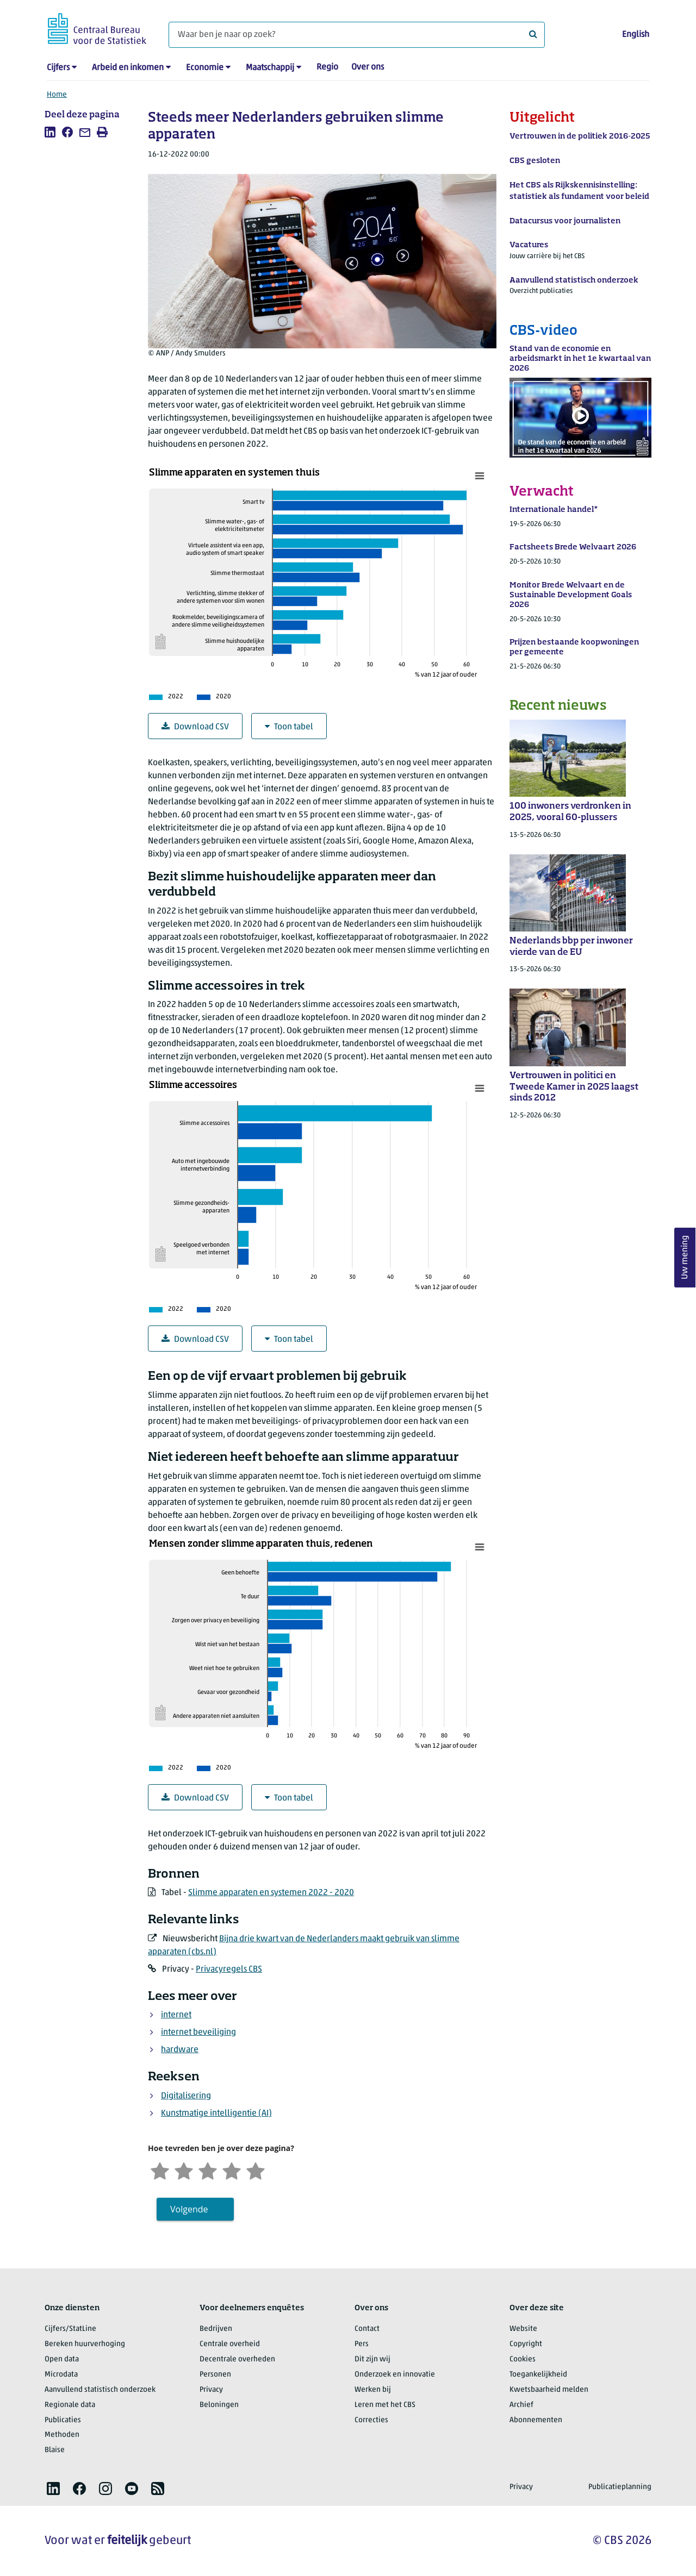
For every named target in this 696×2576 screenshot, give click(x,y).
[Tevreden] (232, 2170)
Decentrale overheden (237, 2359)
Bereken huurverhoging (85, 2344)
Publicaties (63, 2420)
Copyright (525, 2344)
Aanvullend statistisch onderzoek (100, 2389)
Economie (204, 68)
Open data (62, 2359)
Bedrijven (216, 2329)
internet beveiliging (198, 2032)
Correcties (371, 2420)
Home (57, 94)
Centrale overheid (230, 2344)
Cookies (522, 2359)
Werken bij (373, 2389)
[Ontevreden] (184, 2170)
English (635, 34)
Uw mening (685, 1258)
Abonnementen (535, 2420)
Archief (521, 2405)
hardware (179, 2050)
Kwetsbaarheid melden (548, 2389)
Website (523, 2329)
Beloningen (219, 2405)
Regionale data (70, 2405)
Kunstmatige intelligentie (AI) (216, 2113)
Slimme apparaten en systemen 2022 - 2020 (271, 1893)
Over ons (367, 67)
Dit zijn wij (372, 2359)
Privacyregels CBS (229, 1969)
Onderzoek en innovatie (395, 2374)
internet (176, 2015)
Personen (215, 2374)
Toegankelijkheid (538, 2374)
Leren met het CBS (385, 2405)
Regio (327, 67)
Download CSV (195, 726)
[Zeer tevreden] (256, 2170)
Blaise (55, 2450)
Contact (367, 2329)
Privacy (211, 2389)
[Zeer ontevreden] (160, 2170)
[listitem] (50, 132)
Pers (362, 2344)
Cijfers (58, 68)
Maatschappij (270, 68)
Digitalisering (186, 2096)
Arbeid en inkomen (128, 68)
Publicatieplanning (619, 2487)
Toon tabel (289, 726)
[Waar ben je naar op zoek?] (357, 35)
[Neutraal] (208, 2170)
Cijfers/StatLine (70, 2329)
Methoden (62, 2435)
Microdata (61, 2374)
